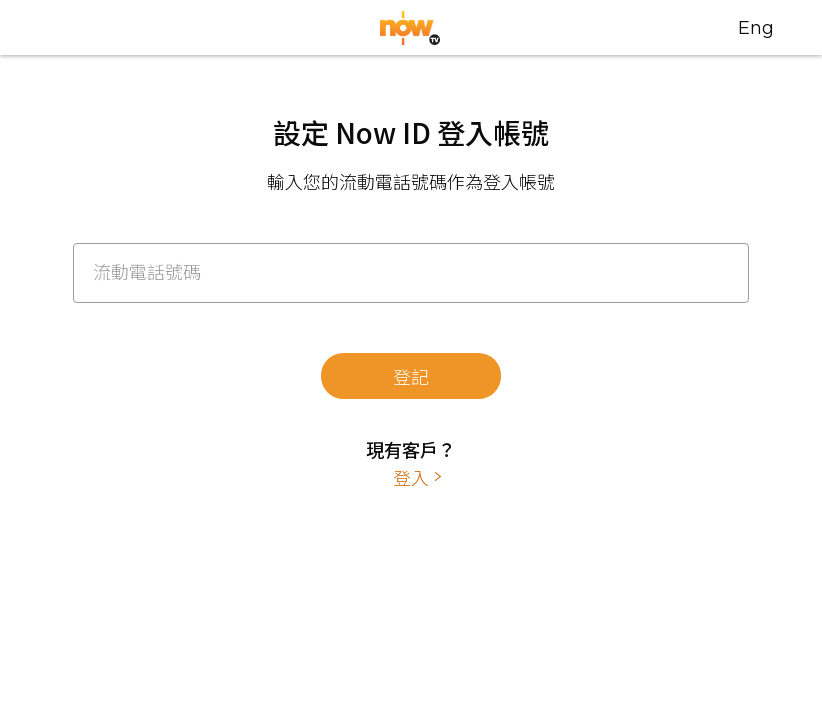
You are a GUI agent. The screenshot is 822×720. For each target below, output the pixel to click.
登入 (411, 477)
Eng (756, 28)
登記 (411, 376)
